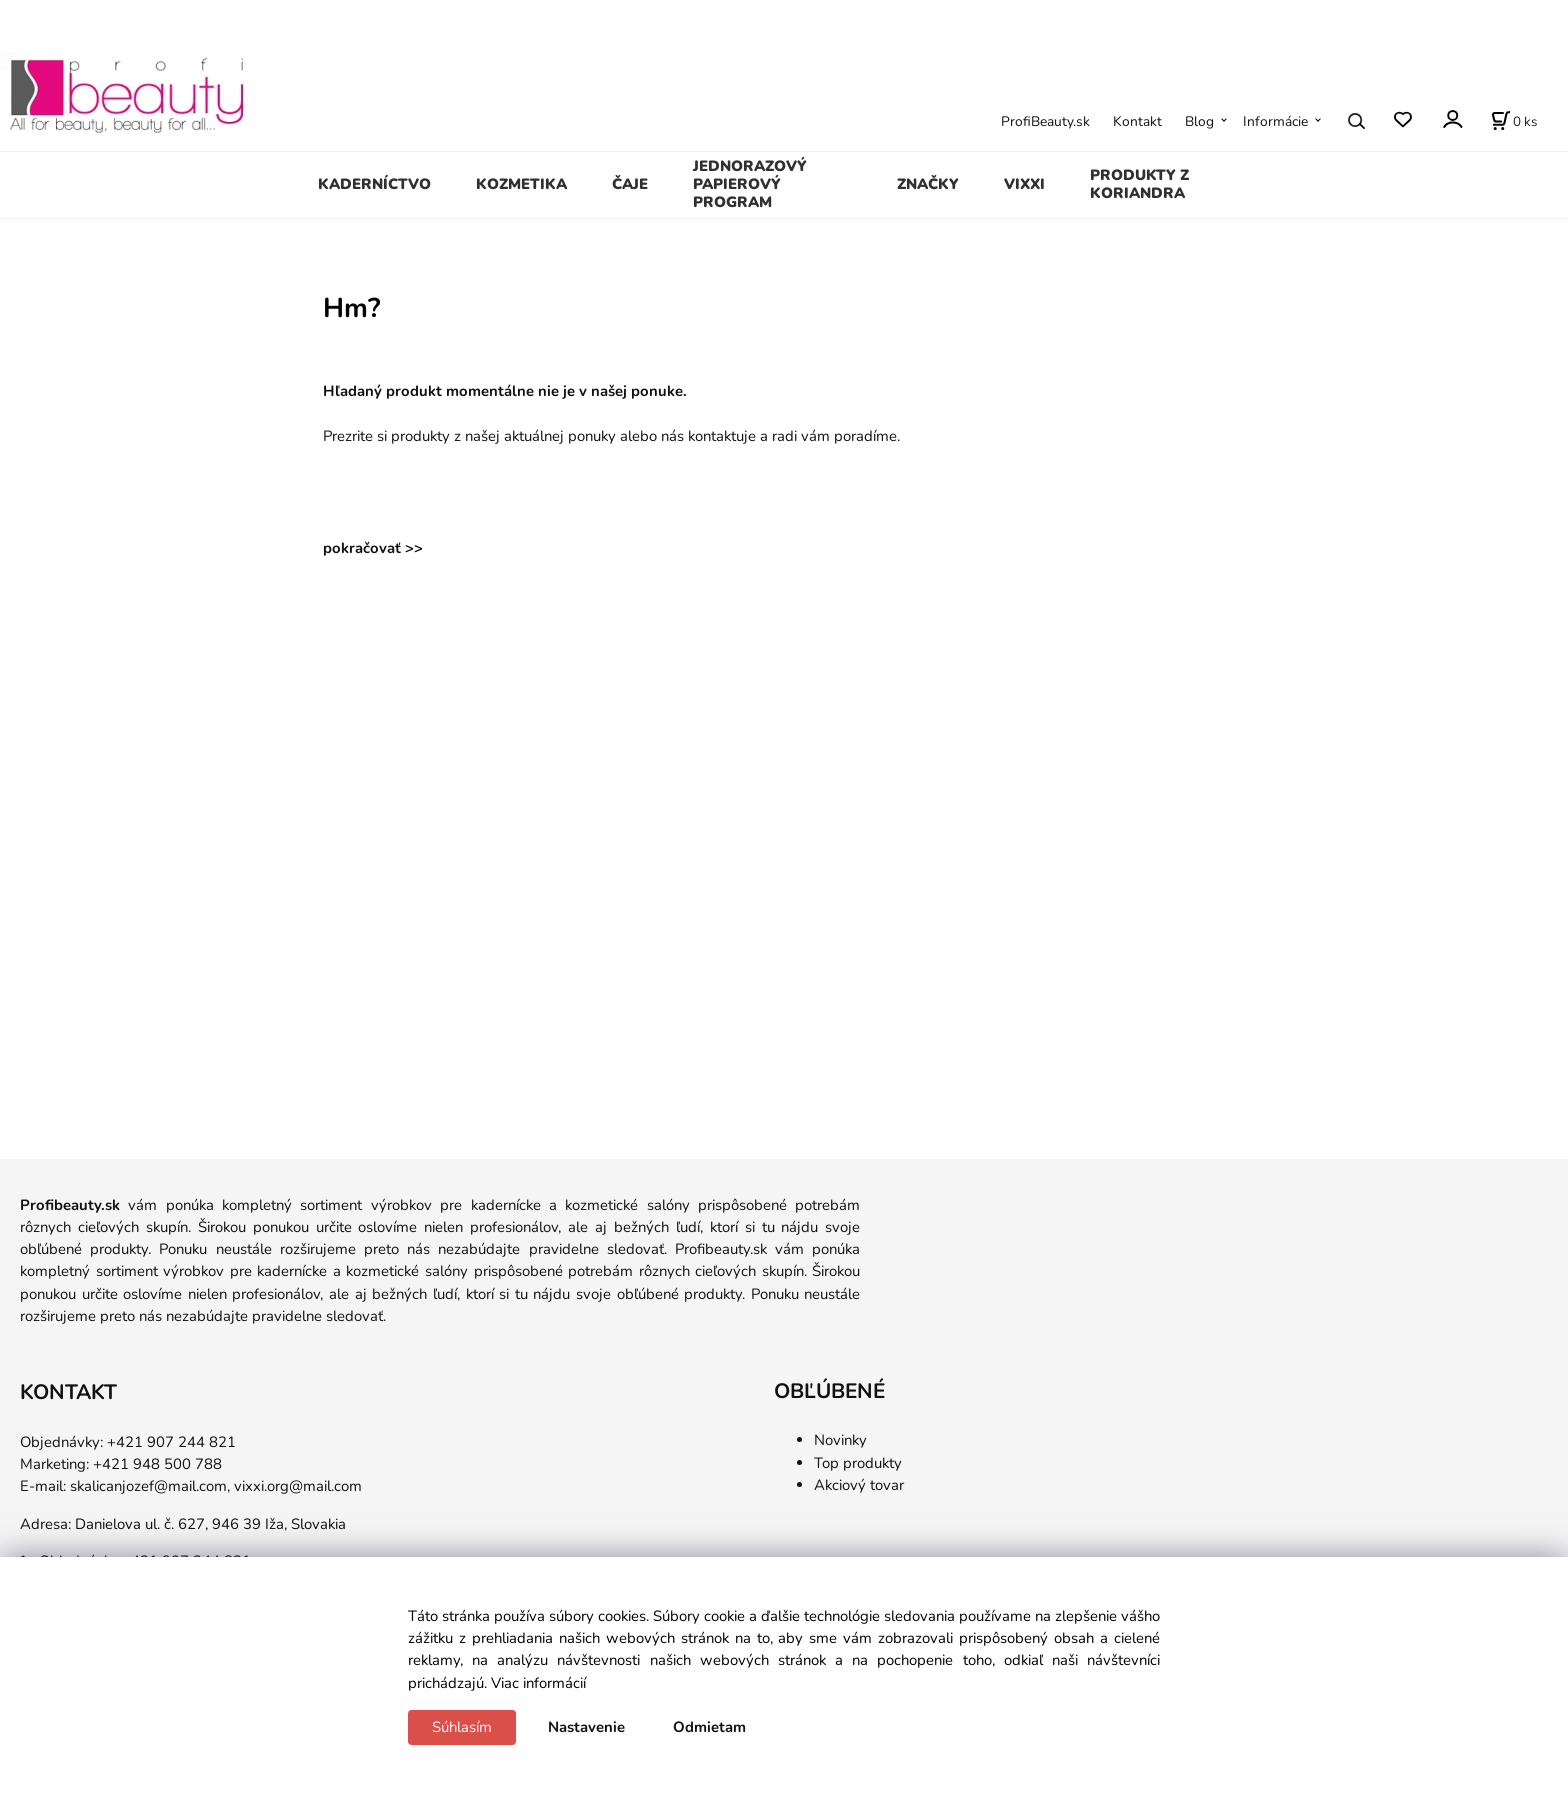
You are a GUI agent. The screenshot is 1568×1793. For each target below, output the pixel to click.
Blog (1199, 121)
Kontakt (1137, 121)
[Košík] (1514, 121)
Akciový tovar (859, 1485)
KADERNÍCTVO (374, 184)
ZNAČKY (928, 184)
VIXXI (1024, 184)
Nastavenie (586, 1727)
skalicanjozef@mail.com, (150, 1486)
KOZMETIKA (521, 184)
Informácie (1275, 121)
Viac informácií (538, 1683)
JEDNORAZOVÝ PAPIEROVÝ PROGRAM (750, 184)
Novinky (840, 1440)
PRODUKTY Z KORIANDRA (1139, 184)
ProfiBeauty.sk (1045, 121)
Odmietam (709, 1727)
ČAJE (630, 184)
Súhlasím (462, 1727)
